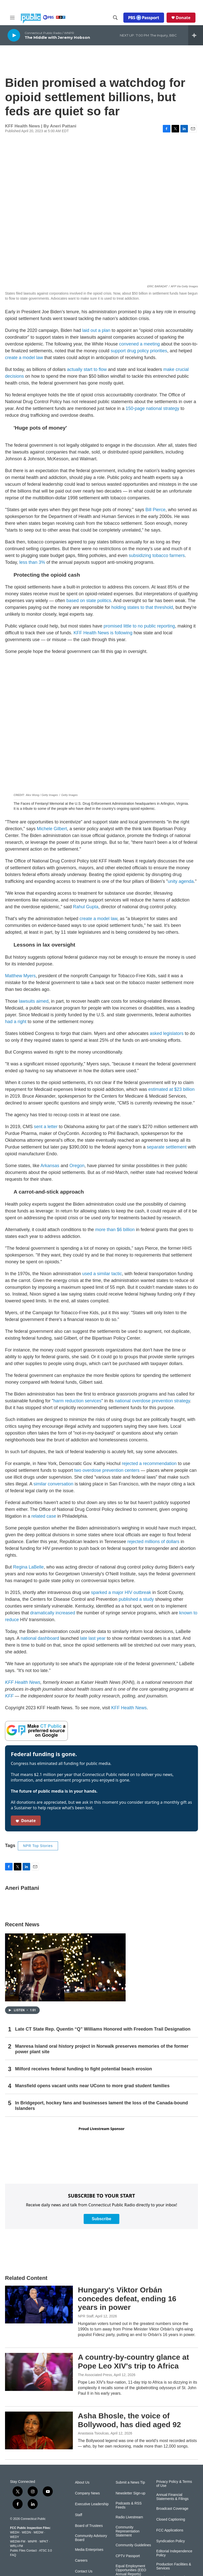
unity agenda (181, 881)
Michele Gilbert (52, 828)
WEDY (14, 2537)
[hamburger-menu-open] (12, 18)
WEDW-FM (17, 2541)
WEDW (38, 2532)
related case (43, 1516)
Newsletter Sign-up (130, 2493)
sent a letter (46, 1126)
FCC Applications (169, 2530)
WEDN (26, 2532)
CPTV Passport (128, 2556)
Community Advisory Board (91, 2538)
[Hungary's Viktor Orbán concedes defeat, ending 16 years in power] (39, 2304)
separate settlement (167, 1147)
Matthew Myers (20, 975)
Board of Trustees (89, 2526)
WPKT (43, 2541)
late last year (93, 1638)
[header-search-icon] (115, 17)
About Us (82, 2482)
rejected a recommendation (149, 1463)
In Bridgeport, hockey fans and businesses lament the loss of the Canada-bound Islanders (101, 2105)
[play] (14, 35)
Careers (81, 2560)
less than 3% (32, 562)
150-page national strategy (152, 408)
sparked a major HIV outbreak (121, 1592)
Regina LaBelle (28, 1567)
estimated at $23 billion (171, 1089)
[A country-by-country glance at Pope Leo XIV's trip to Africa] (39, 2372)
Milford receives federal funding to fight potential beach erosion (83, 2068)
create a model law (24, 357)
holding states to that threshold (142, 607)
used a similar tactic (102, 1273)
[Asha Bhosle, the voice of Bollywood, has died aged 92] (39, 2430)
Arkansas (49, 1165)
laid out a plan (96, 330)
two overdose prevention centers (106, 1470)
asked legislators (166, 1033)
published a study (136, 1599)
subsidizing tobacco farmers (157, 555)
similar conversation (53, 1483)
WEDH (14, 2532)
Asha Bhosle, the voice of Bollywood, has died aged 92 (129, 2420)
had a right (15, 1021)
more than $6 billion (115, 1229)
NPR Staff (85, 2316)
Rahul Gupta (85, 906)
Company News (87, 2493)
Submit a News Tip (130, 2482)
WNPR (32, 2541)
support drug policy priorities (139, 350)
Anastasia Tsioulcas (93, 2433)
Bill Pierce (155, 509)
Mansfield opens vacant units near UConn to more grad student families (92, 2085)
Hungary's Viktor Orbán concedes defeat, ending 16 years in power (127, 2299)
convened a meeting (139, 343)
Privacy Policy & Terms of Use (174, 2484)
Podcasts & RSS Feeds (129, 2505)
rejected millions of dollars (153, 1541)
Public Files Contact (23, 2550)
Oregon (76, 1165)
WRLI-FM (16, 2546)
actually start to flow (87, 369)
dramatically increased (52, 1612)
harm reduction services (78, 1400)
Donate (183, 17)
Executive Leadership (92, 2504)
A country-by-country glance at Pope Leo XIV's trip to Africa (133, 2361)
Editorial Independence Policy (174, 2553)
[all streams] (195, 35)
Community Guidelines (133, 2545)
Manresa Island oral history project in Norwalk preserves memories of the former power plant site (101, 2049)
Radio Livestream (129, 2517)
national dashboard (40, 1638)
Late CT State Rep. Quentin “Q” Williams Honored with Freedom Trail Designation (102, 2029)
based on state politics (88, 600)
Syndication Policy (170, 2541)
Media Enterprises (89, 2550)
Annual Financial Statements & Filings (172, 2497)
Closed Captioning (170, 2519)
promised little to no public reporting (139, 626)
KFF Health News (129, 1707)
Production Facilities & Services (173, 2566)
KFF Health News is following (103, 632)
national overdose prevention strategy (152, 1400)
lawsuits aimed (33, 1001)
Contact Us (83, 2571)
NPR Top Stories (38, 1846)
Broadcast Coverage (172, 2509)
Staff (78, 2515)
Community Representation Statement (127, 2531)
